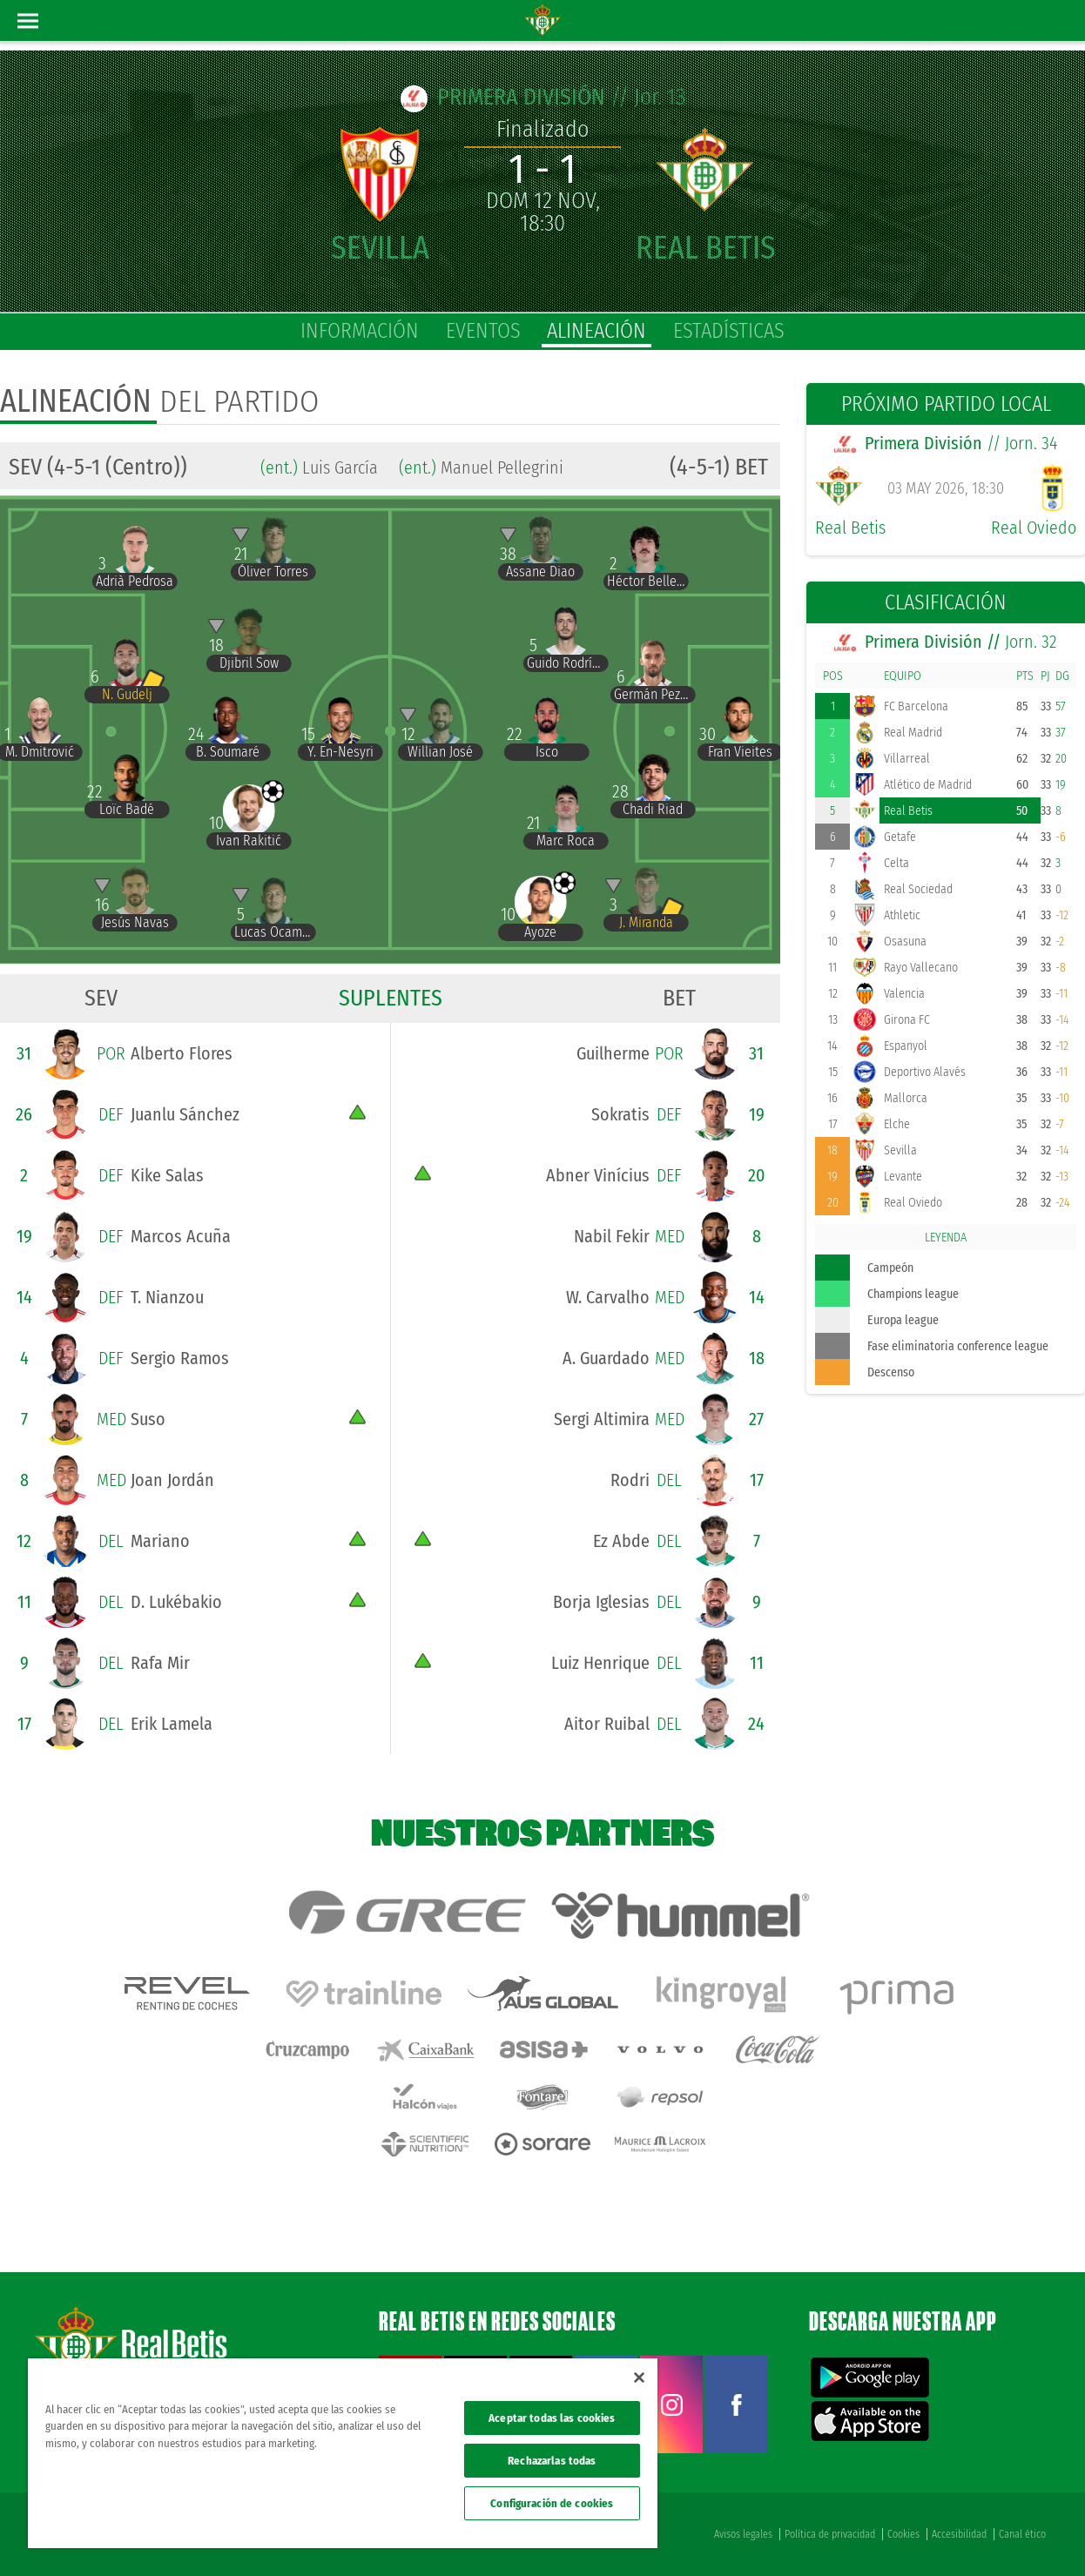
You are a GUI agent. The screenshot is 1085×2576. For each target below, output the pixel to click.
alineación (596, 331)
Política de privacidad (830, 2534)
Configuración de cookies (551, 2503)
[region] (342, 2453)
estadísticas (729, 331)
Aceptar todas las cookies (552, 2418)
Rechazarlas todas (552, 2460)
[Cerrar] (639, 2377)
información (359, 331)
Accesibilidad (959, 2534)
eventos (483, 331)
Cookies (903, 2534)
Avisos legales (743, 2534)
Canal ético (1022, 2534)
